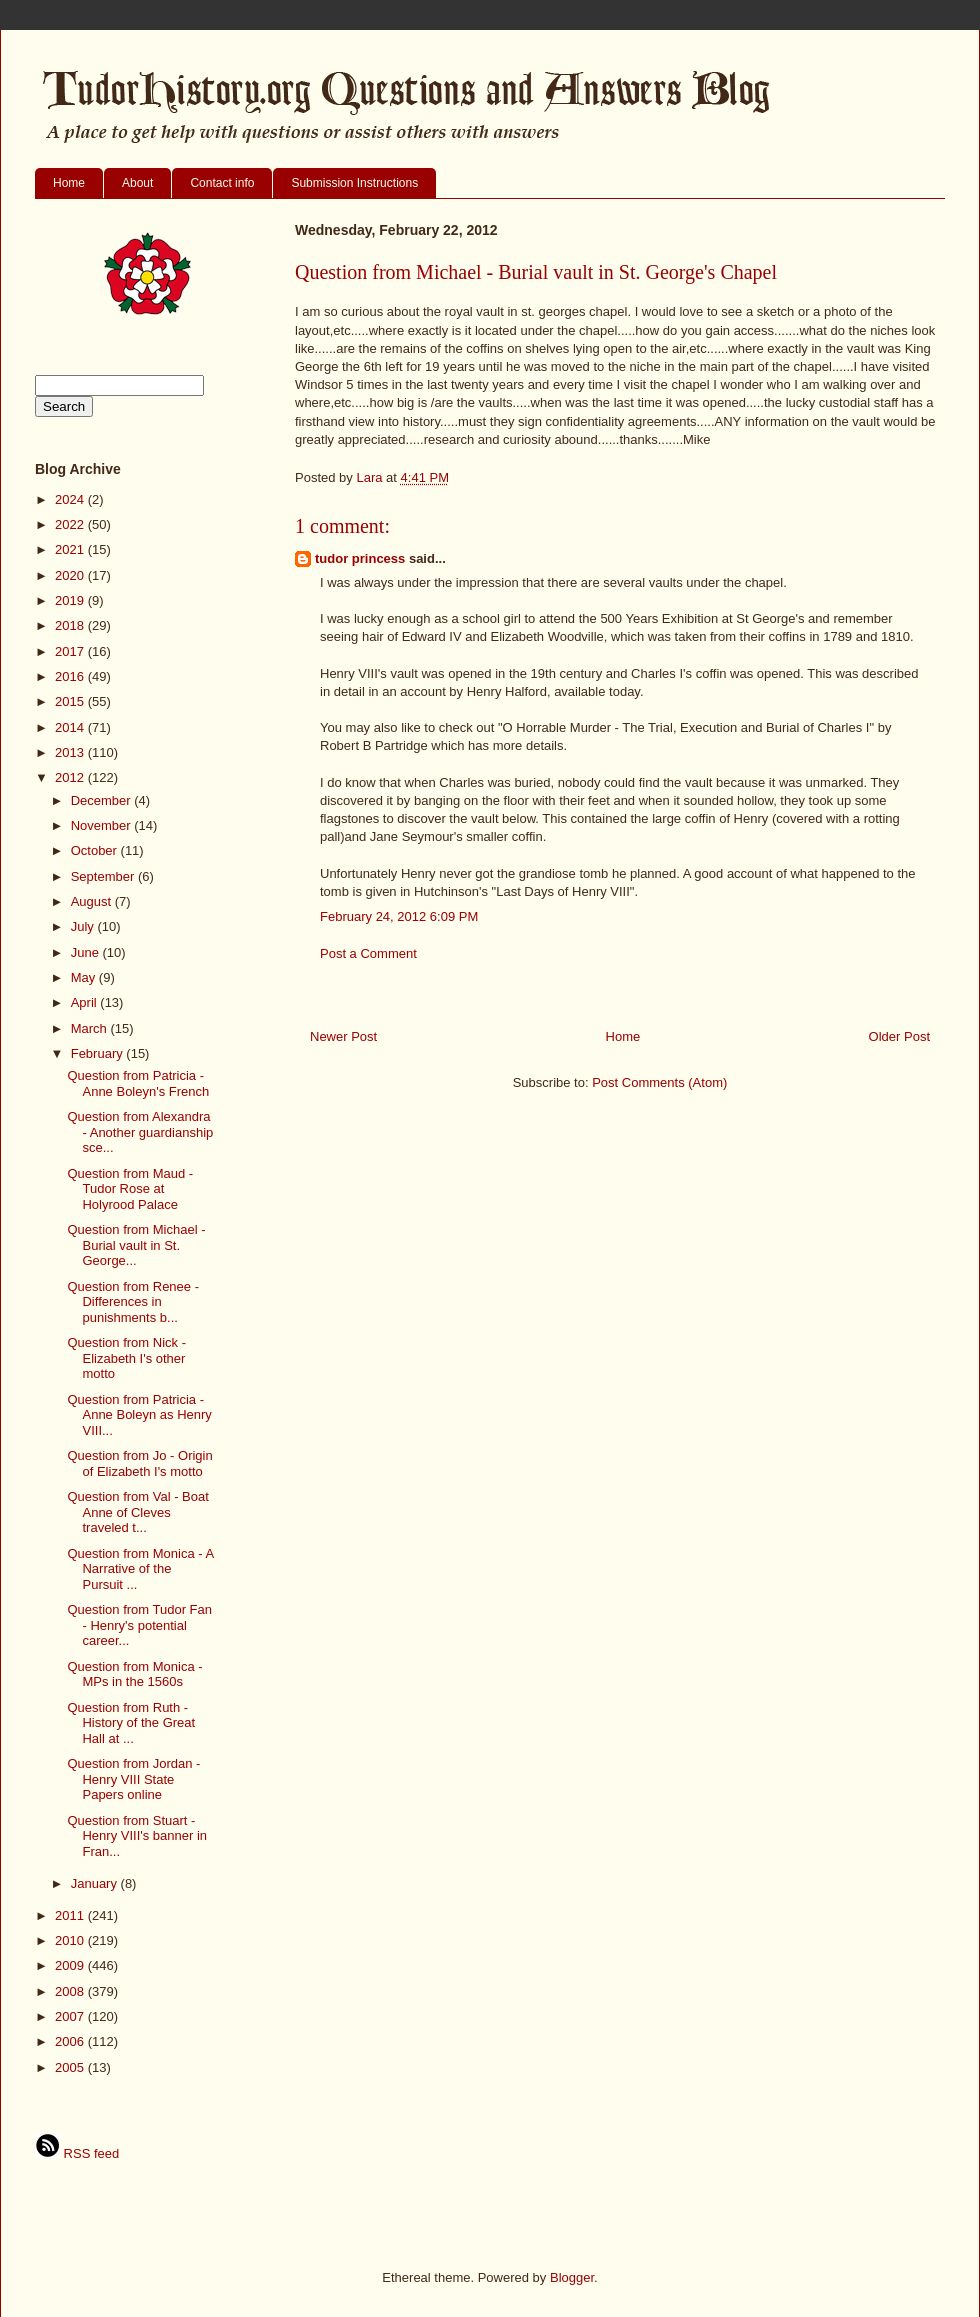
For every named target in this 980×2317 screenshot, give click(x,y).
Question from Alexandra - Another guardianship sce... (140, 1132)
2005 (71, 2067)
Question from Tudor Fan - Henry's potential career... (139, 1625)
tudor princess (360, 558)
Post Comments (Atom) (659, 1082)
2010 (71, 1940)
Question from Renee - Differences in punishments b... (133, 1302)
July (84, 926)
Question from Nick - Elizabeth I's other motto (126, 1358)
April (86, 1002)
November (103, 825)
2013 (71, 752)
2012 (71, 777)
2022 (71, 524)
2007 (71, 2016)
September (104, 876)
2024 (71, 499)
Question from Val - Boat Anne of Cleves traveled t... (137, 1512)
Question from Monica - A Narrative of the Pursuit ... (140, 1569)
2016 (71, 676)
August (93, 901)
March (91, 1028)
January (96, 1883)
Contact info (222, 183)
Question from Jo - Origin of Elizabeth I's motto (139, 1463)
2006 (71, 2041)
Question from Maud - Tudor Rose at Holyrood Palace (130, 1189)
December (103, 800)
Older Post (899, 1036)
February (99, 1053)
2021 (71, 549)
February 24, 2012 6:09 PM (399, 916)
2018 (71, 625)
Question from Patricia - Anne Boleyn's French (138, 1083)
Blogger (572, 2277)
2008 (71, 1991)
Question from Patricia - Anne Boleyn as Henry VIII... (139, 1415)
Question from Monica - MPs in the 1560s (134, 1674)
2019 (71, 600)
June (87, 952)
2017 (71, 651)
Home (69, 183)
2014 (71, 727)
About (137, 183)
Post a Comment (368, 953)
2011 (71, 1915)
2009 (71, 1965)
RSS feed (77, 2153)
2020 (71, 575)
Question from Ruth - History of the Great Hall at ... (131, 1723)
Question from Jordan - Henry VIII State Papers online (133, 1779)
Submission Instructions (354, 183)
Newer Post (343, 1036)
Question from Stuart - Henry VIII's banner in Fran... (137, 1836)
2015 (71, 701)
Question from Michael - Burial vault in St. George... (136, 1245)
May (85, 977)
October (96, 850)
